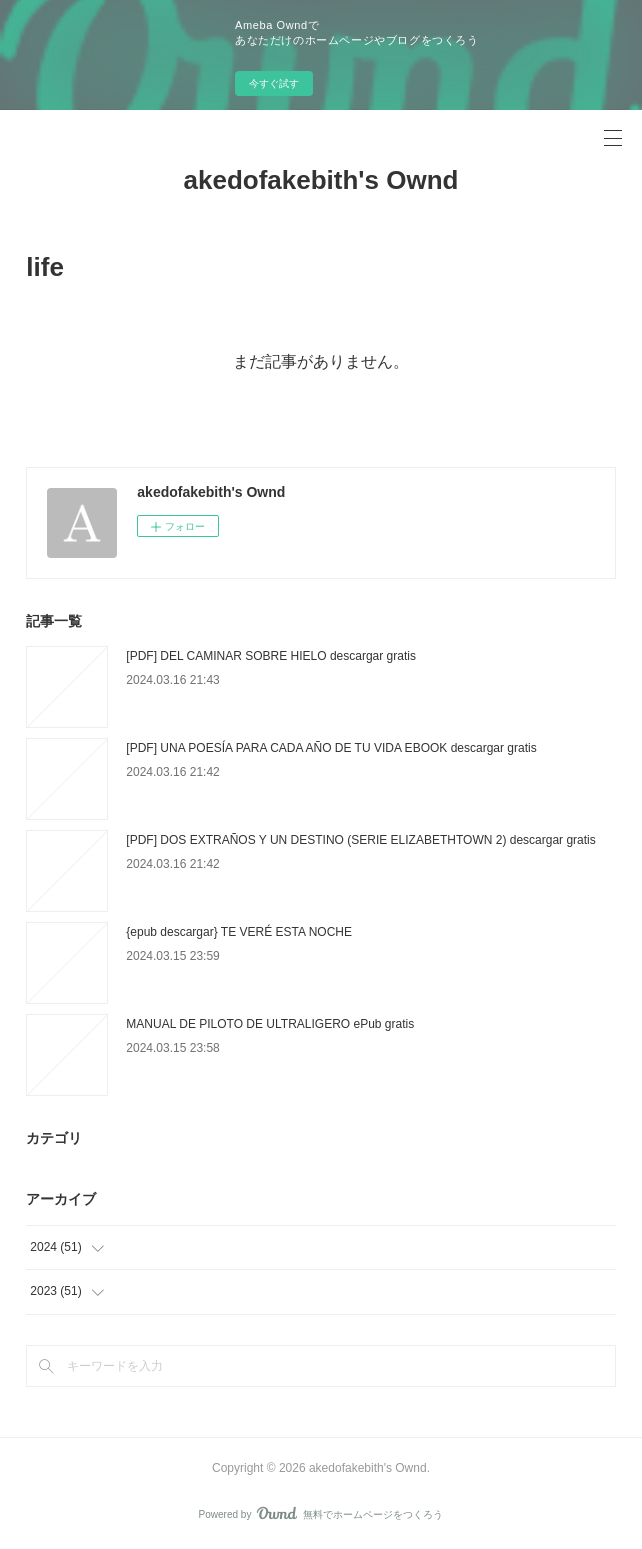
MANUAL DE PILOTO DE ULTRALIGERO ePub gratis (270, 1024)
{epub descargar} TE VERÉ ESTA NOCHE (239, 932)
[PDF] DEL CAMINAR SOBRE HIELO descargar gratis (271, 656)
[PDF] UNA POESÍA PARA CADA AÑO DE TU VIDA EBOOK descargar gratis (331, 748)
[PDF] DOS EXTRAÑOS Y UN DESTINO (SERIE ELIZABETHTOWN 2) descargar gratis (360, 840)
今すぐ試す (274, 83)
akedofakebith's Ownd (321, 180)
